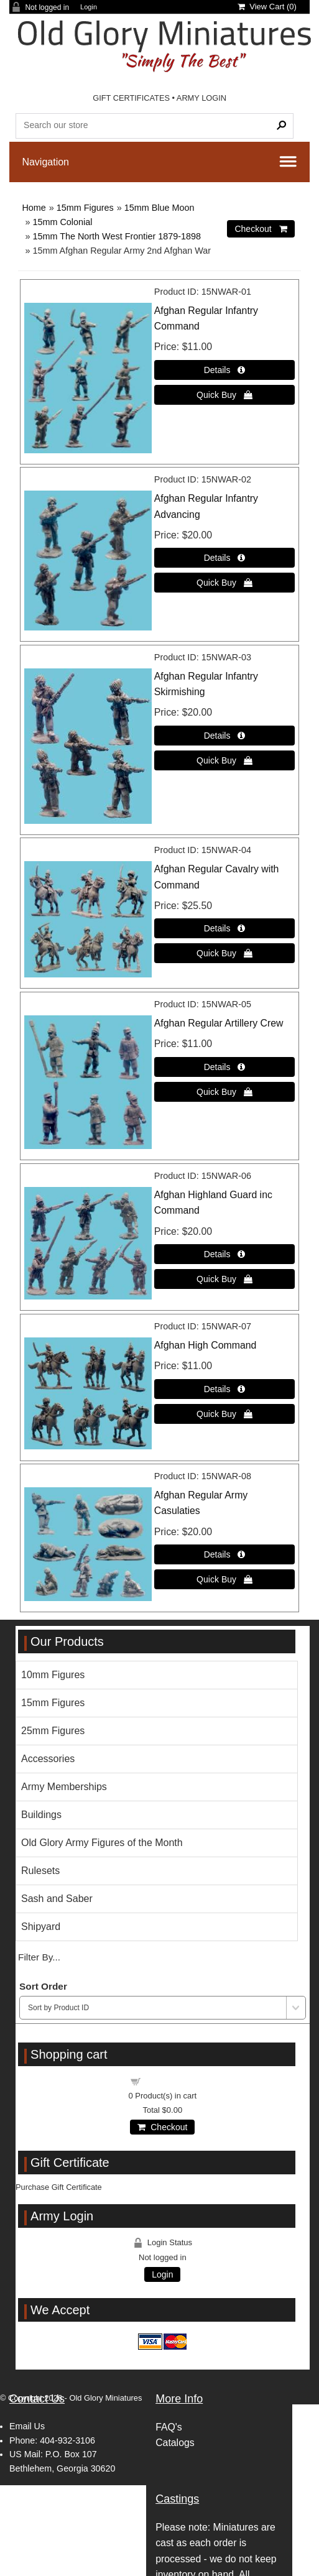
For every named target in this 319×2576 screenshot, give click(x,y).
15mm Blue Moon (159, 208)
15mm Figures (85, 208)
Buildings (41, 1814)
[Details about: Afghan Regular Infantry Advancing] (224, 558)
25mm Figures (53, 1730)
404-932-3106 (67, 2440)
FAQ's (168, 2427)
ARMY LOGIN (201, 98)
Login (88, 7)
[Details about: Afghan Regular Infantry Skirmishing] (224, 736)
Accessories (48, 1758)
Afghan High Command (205, 1345)
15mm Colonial (62, 222)
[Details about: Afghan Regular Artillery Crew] (224, 1067)
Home (33, 208)
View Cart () (267, 6)
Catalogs (174, 2442)
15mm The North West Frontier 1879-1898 (116, 236)
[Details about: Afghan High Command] (224, 1389)
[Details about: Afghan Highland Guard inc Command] (224, 1254)
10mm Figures (53, 1674)
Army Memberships (64, 1786)
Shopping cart (170, 2080)
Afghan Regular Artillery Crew (219, 1023)
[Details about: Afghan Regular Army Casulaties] (224, 1554)
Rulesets (40, 1870)
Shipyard (40, 1926)
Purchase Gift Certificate (59, 2187)
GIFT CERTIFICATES (131, 98)
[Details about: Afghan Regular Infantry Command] (224, 370)
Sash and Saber (57, 1898)
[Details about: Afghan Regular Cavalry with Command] (224, 928)
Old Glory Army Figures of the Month (102, 1842)
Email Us (27, 2426)
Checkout (162, 2127)
